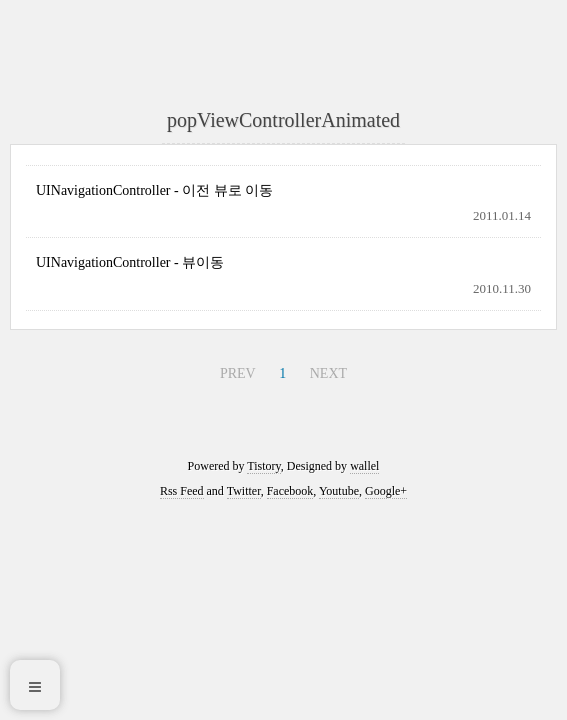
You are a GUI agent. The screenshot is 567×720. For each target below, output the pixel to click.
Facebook (290, 491)
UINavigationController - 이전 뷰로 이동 (154, 190)
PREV (238, 373)
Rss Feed (182, 491)
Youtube (339, 491)
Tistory (263, 466)
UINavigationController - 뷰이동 (130, 262)
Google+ (386, 491)
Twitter (244, 491)
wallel (364, 466)
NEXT (328, 373)
